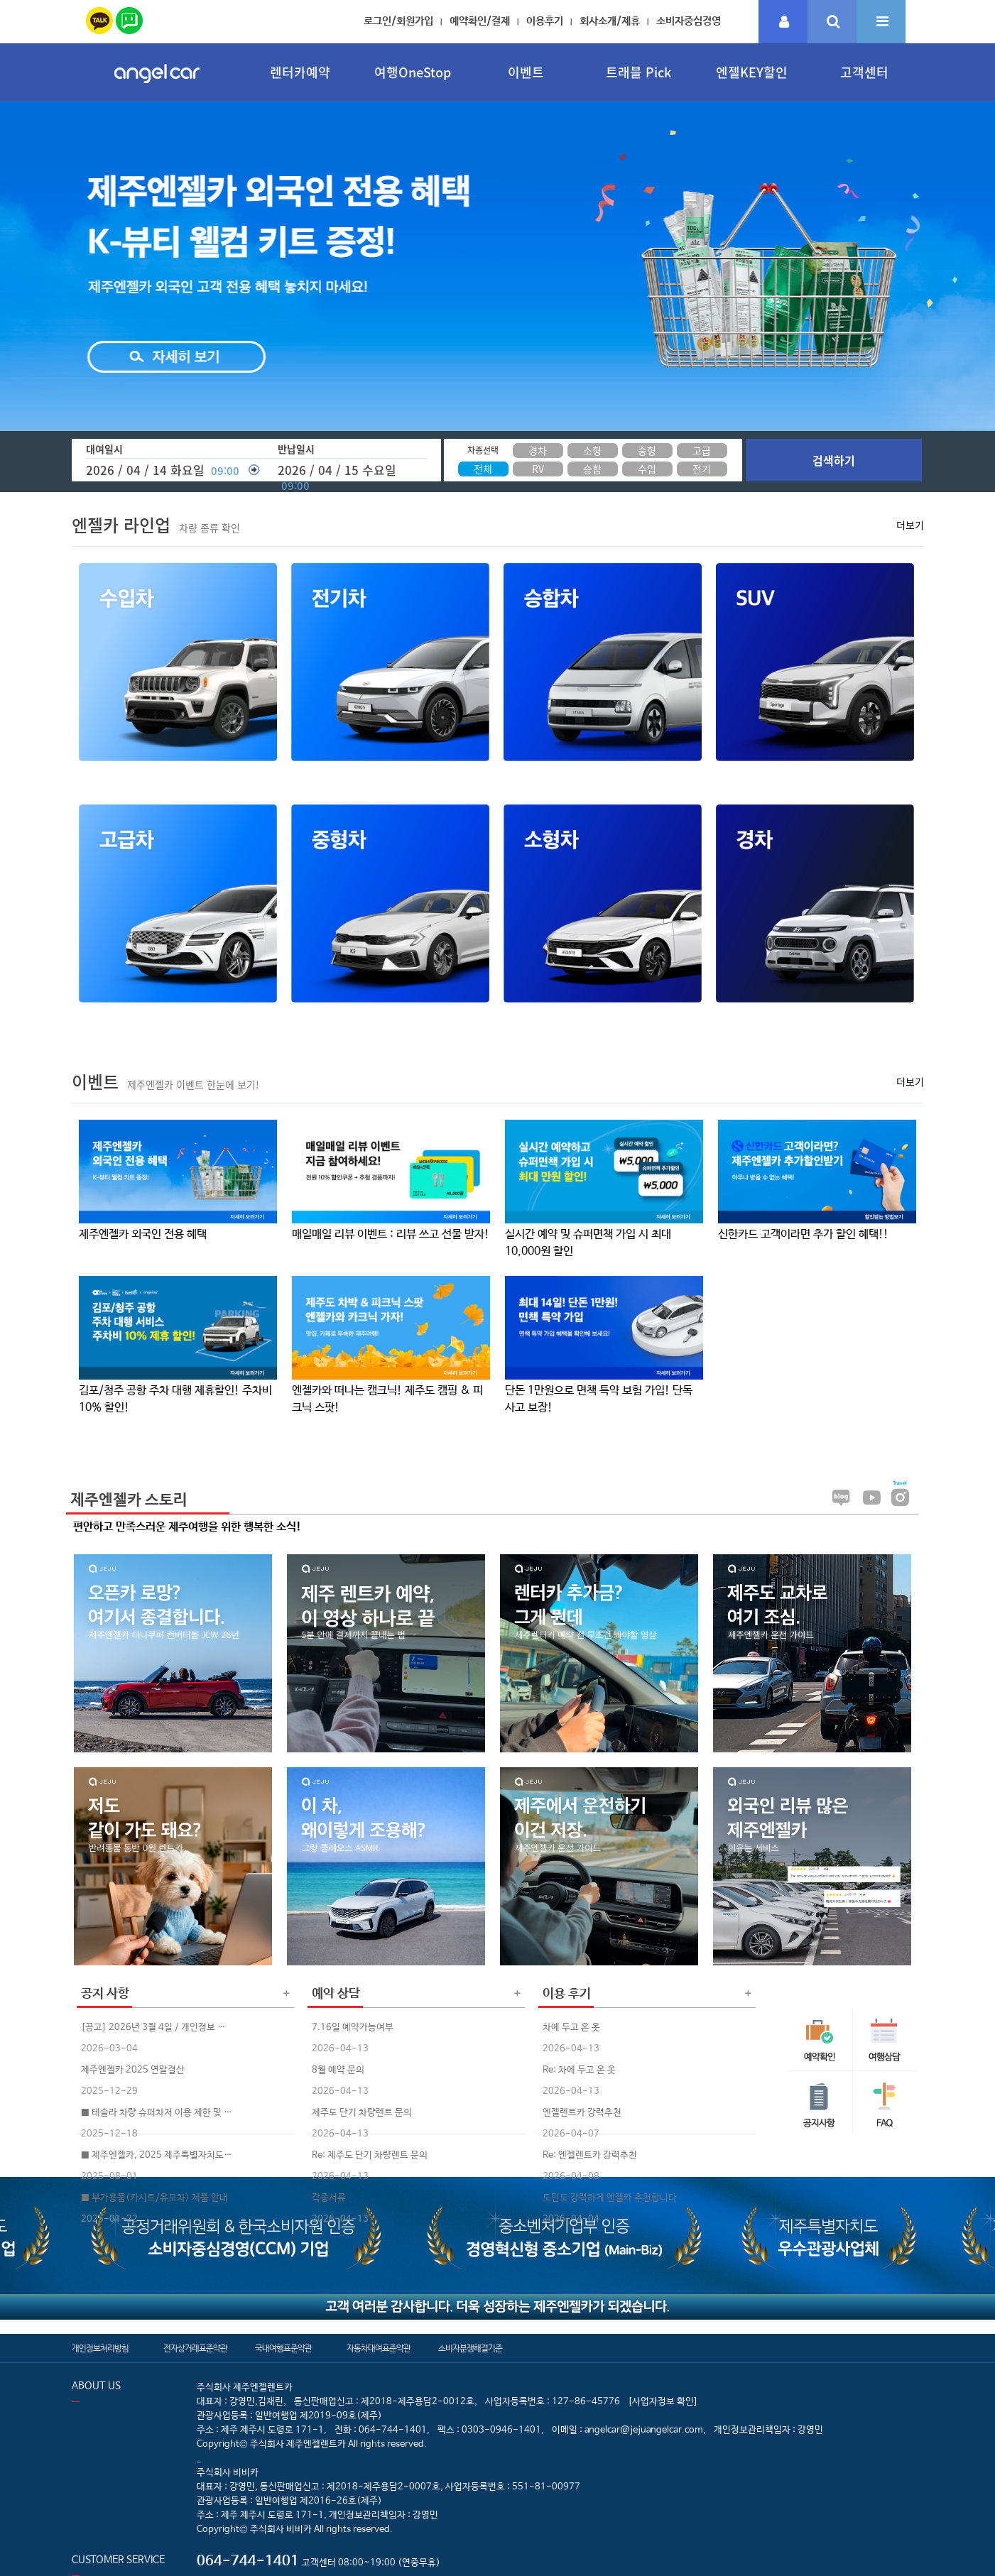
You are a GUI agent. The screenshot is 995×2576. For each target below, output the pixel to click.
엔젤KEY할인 (752, 72)
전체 (483, 469)
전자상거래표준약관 (195, 2349)
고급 (701, 450)
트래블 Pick (638, 72)
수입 (647, 469)
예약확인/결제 (480, 21)
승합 (592, 469)
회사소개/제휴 (610, 21)
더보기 (910, 525)
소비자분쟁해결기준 (470, 2349)
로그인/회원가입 (398, 21)
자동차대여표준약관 (378, 2349)
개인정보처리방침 (100, 2349)
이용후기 (544, 21)
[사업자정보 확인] (663, 2401)
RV (538, 469)
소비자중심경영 (688, 21)
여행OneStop (412, 72)
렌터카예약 (300, 72)
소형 (592, 450)
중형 (647, 450)
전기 (701, 469)
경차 (537, 450)
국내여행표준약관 (283, 2349)
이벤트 (526, 72)
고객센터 (864, 72)
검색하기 (833, 460)
